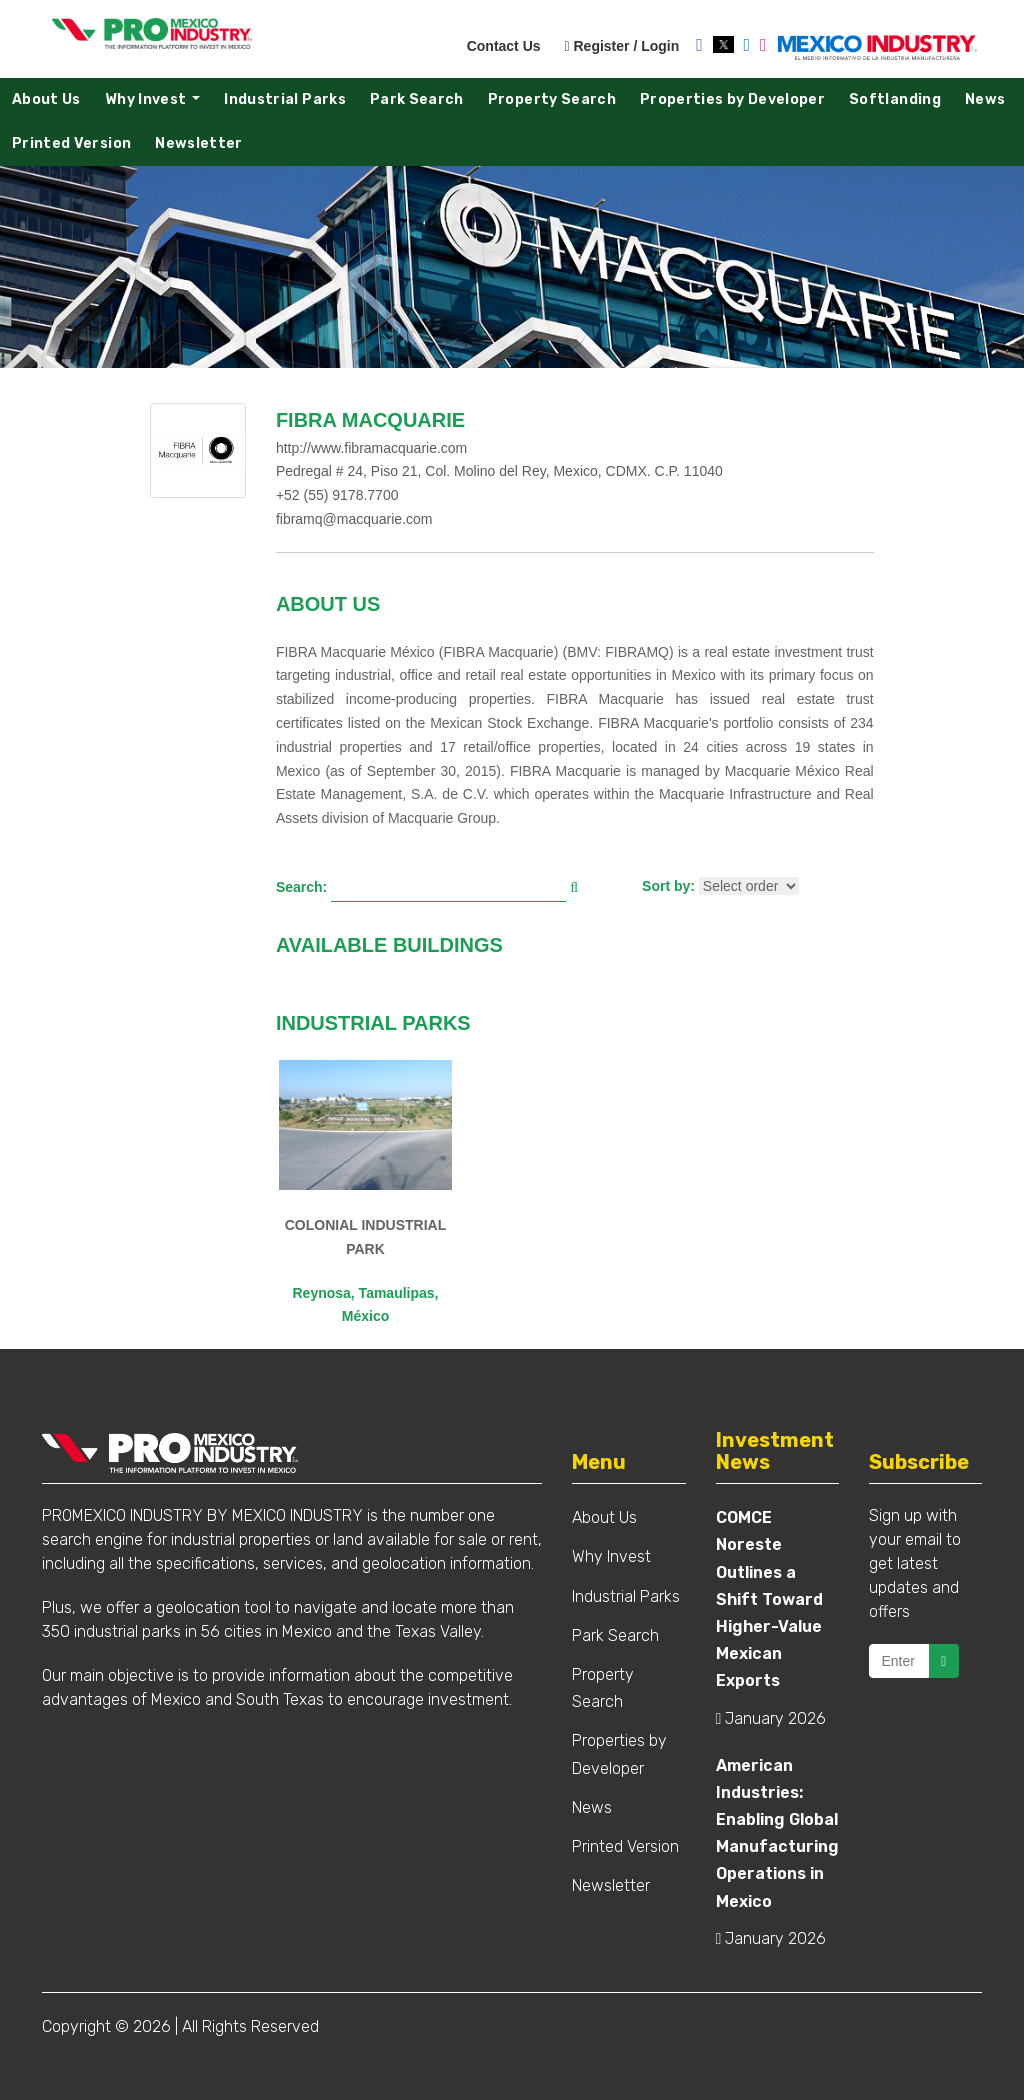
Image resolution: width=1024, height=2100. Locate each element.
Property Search (552, 99)
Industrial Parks (285, 99)
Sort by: (668, 886)
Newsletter (199, 143)
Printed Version (71, 143)
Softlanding (895, 99)
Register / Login (621, 46)
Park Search (417, 99)
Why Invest (157, 104)
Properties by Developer (732, 99)
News (985, 99)
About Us (46, 99)
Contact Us (504, 46)
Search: (301, 887)
